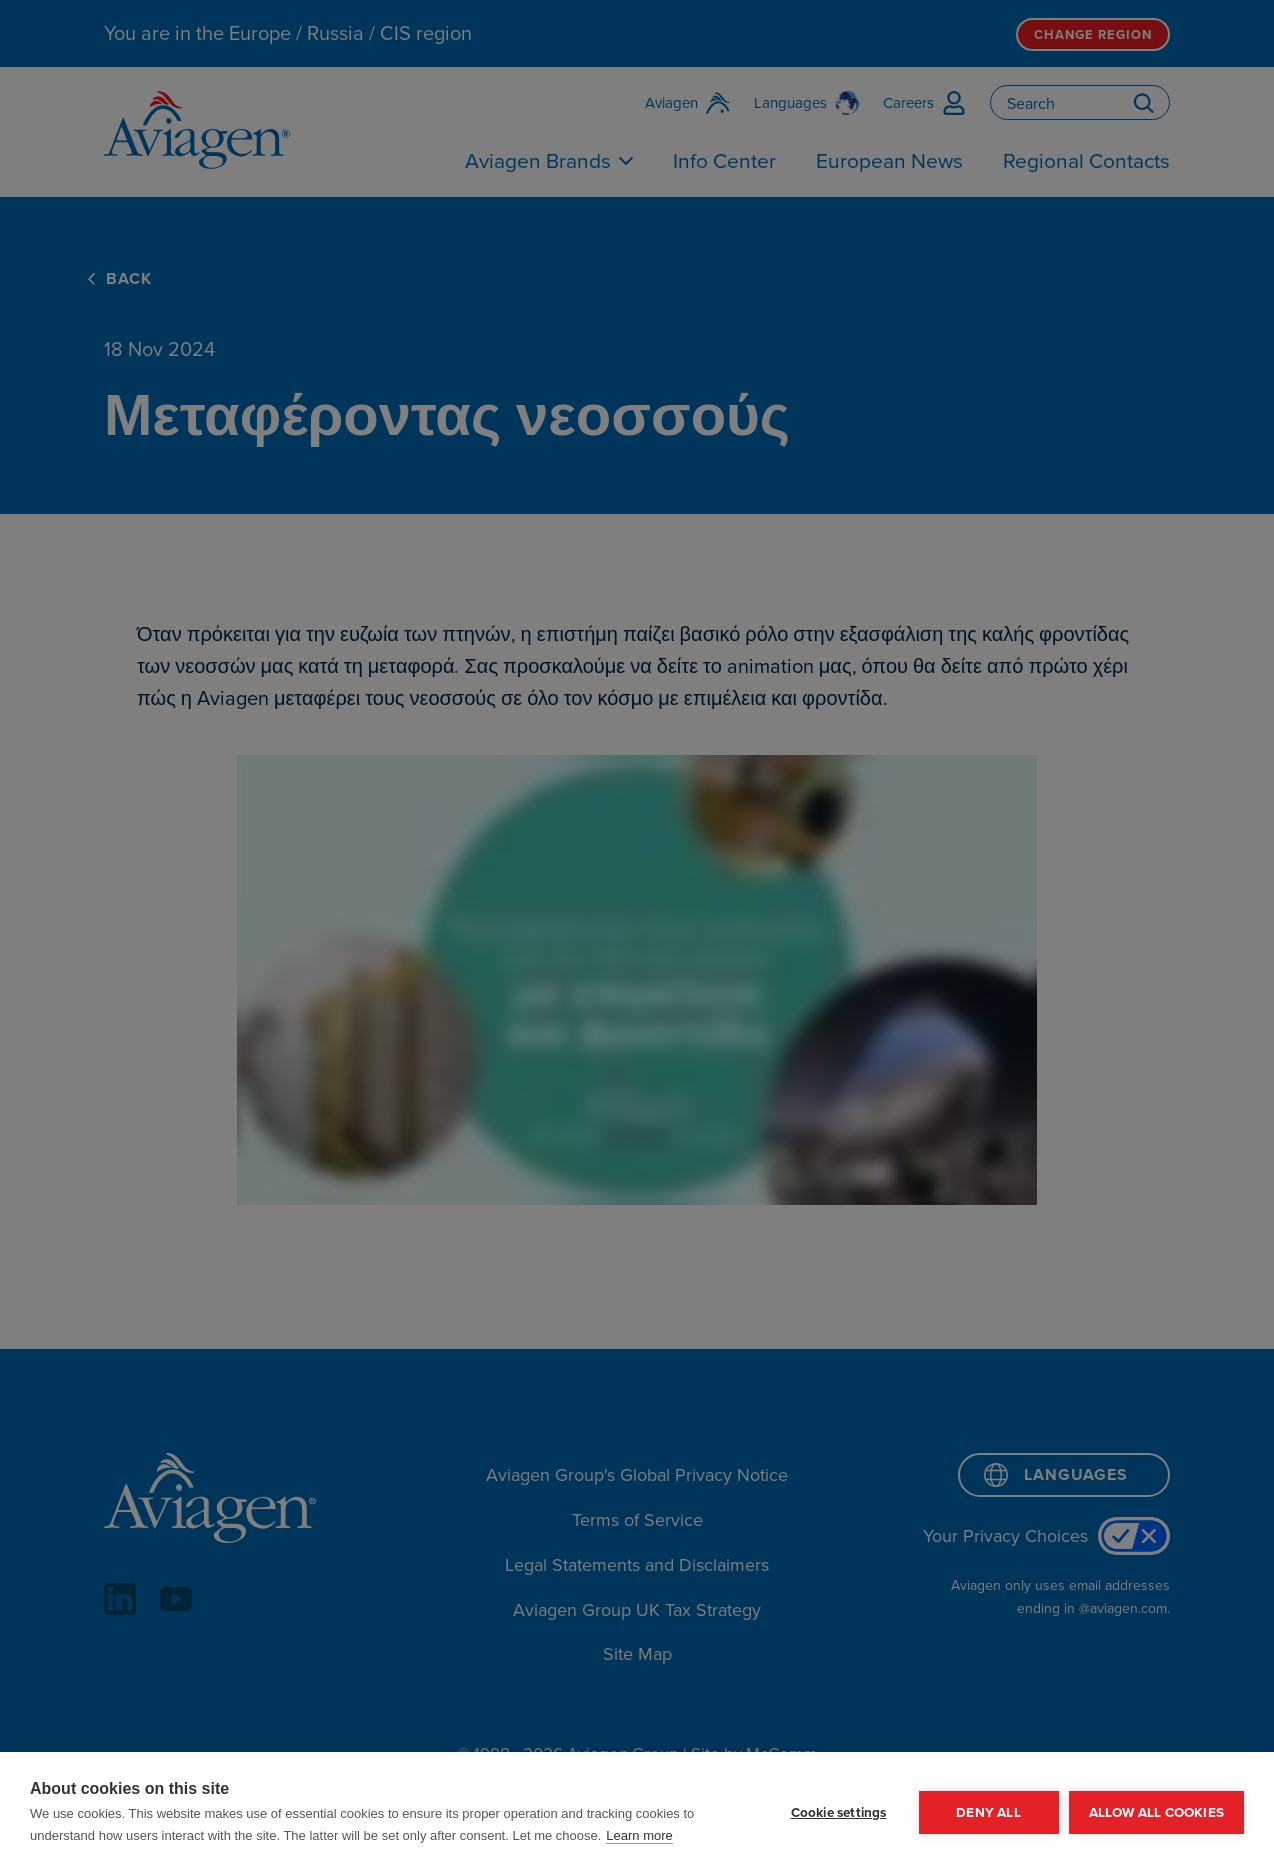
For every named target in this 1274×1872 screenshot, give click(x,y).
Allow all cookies (1156, 1812)
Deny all (988, 1812)
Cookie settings (839, 1812)
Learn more (639, 1835)
